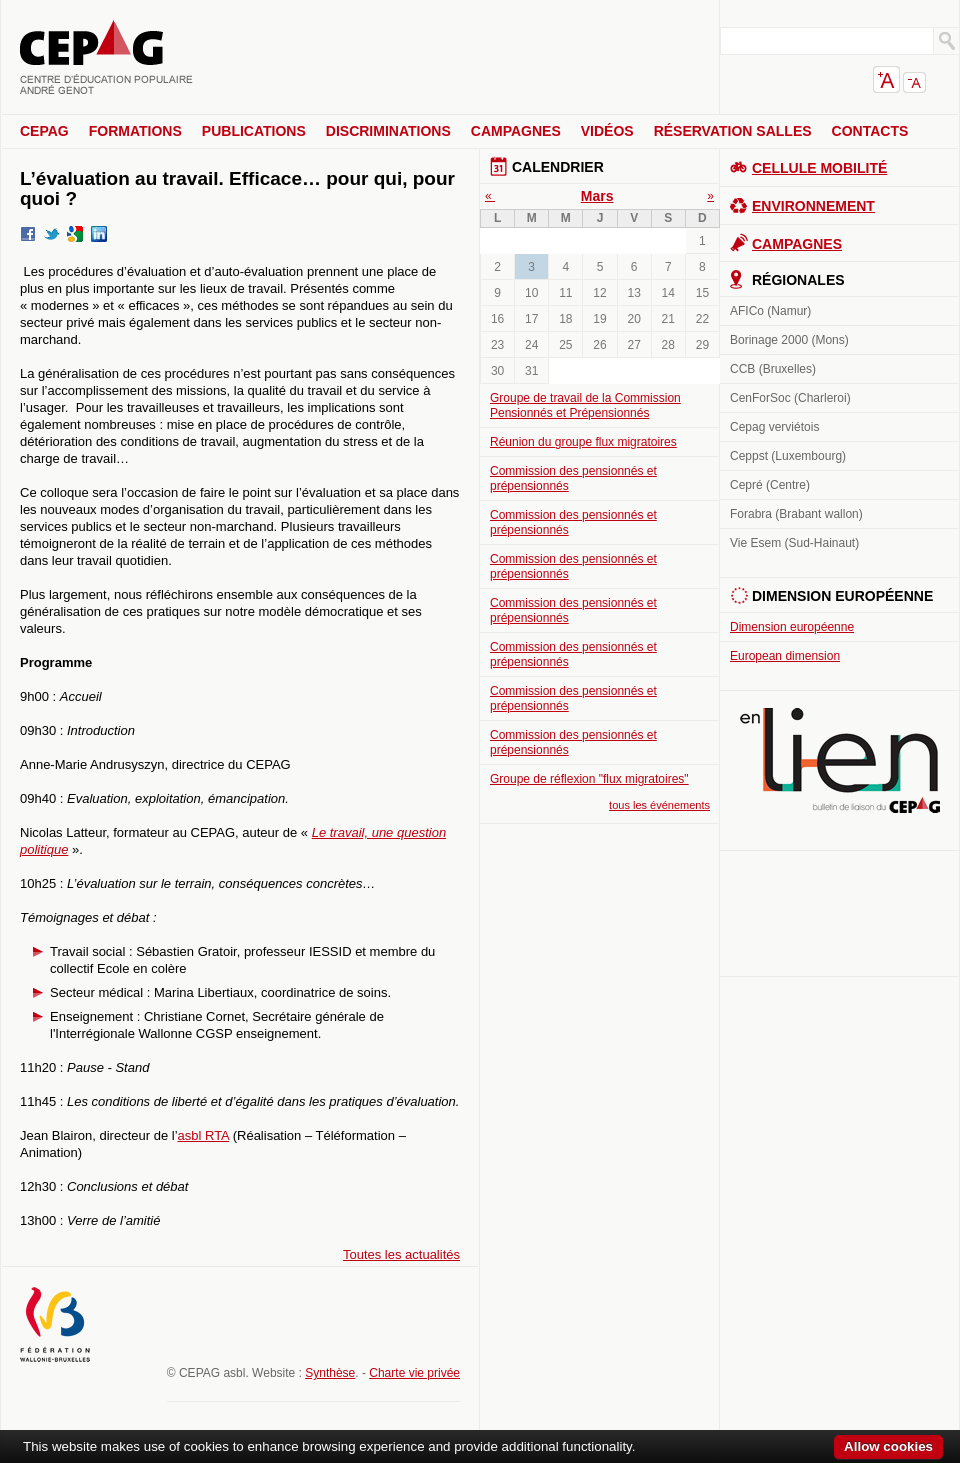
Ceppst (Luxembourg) (788, 456)
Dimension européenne (792, 627)
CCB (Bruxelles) (773, 369)
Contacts (870, 131)
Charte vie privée (414, 1373)
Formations (135, 131)
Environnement (813, 206)
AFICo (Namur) (770, 311)
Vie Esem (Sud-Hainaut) (794, 543)
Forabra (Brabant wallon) (796, 514)
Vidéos (607, 131)
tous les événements (659, 805)
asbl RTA (204, 1135)
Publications (254, 131)
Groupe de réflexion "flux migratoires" (589, 779)
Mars (597, 196)
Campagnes (516, 131)
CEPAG (44, 131)
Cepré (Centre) (770, 485)
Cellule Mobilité (819, 168)
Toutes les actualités (401, 1254)
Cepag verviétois (774, 427)
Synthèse (330, 1373)
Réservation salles (733, 131)
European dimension (785, 656)
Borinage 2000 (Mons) (789, 340)
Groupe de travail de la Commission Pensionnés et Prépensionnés (585, 405)
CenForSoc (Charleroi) (790, 398)
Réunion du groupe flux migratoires (583, 442)
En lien (840, 760)
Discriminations (388, 131)
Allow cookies (888, 1446)
